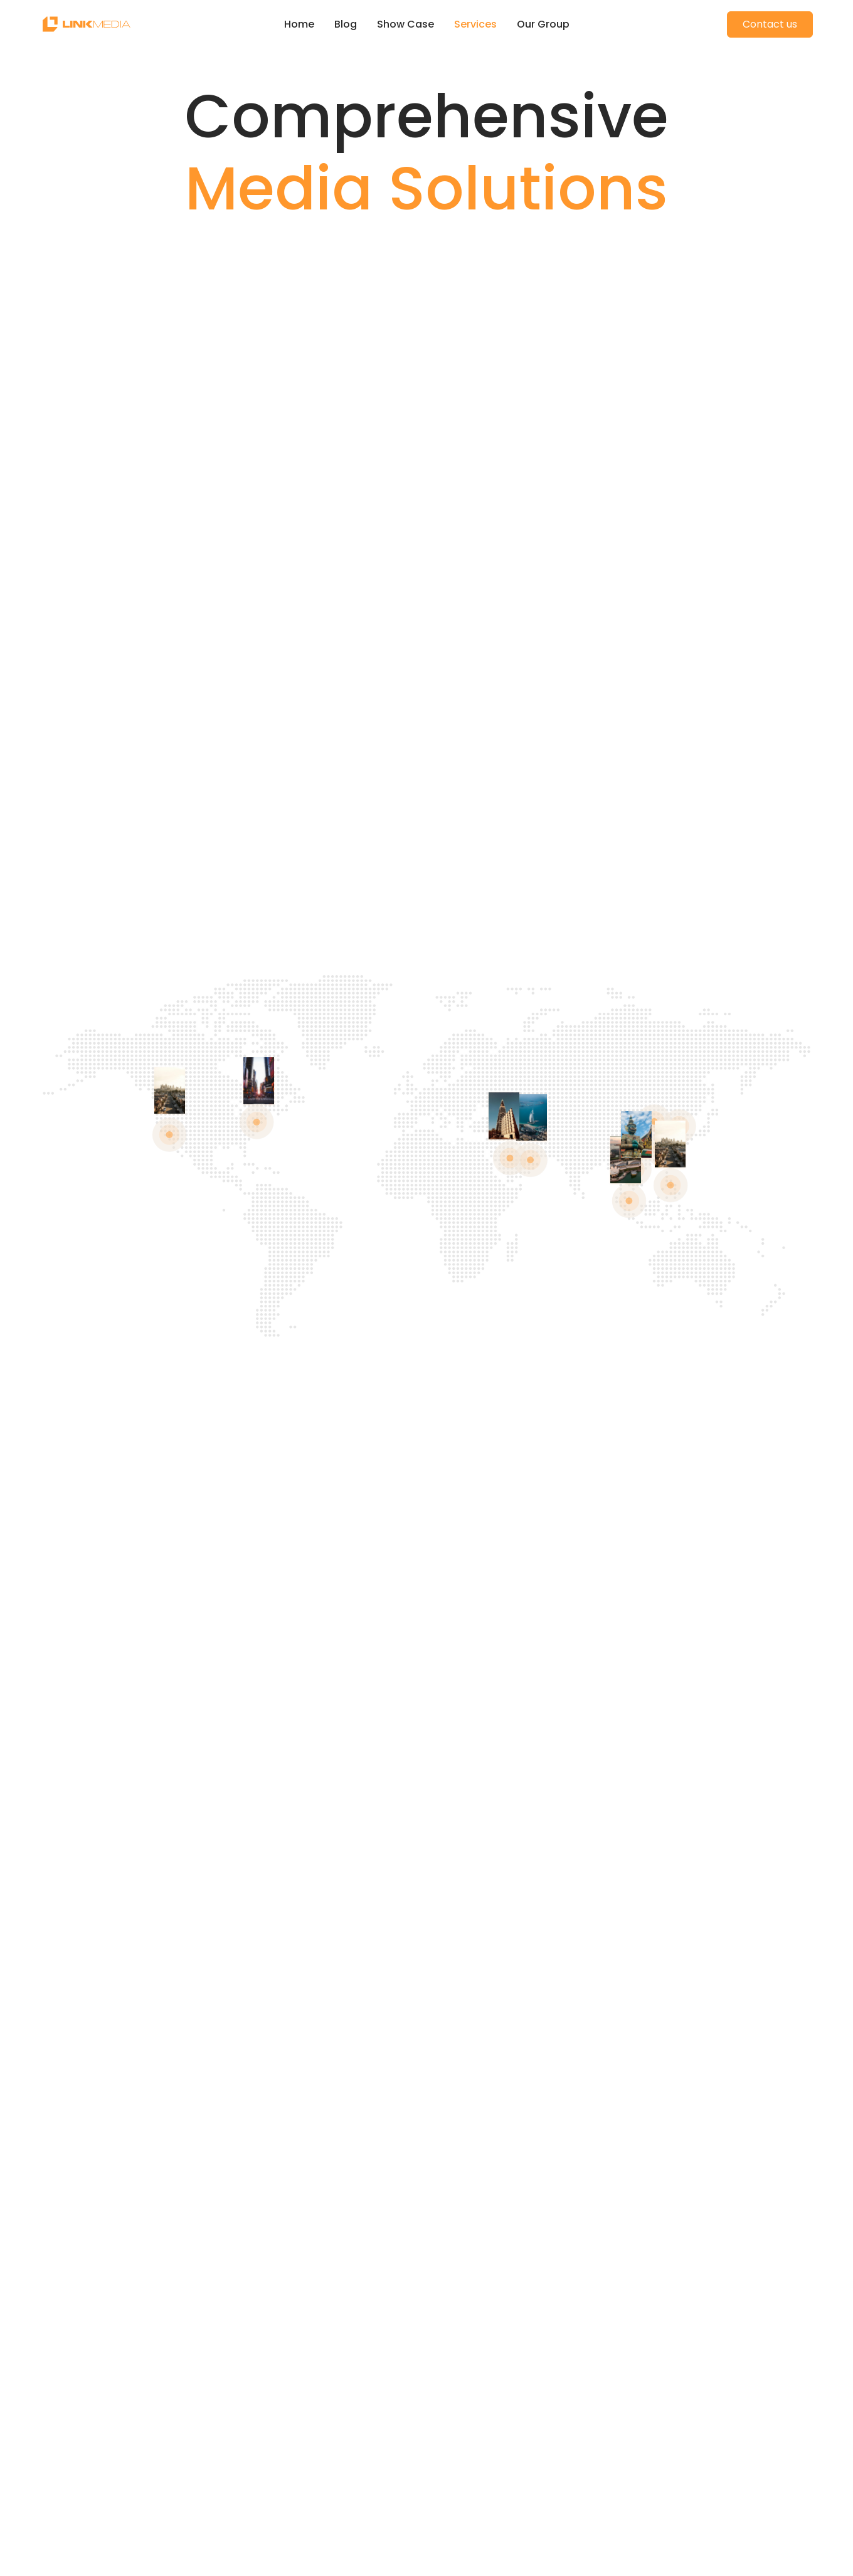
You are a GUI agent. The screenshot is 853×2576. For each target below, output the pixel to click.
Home (299, 24)
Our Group (543, 24)
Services (475, 24)
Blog (345, 24)
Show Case (405, 24)
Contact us (770, 24)
